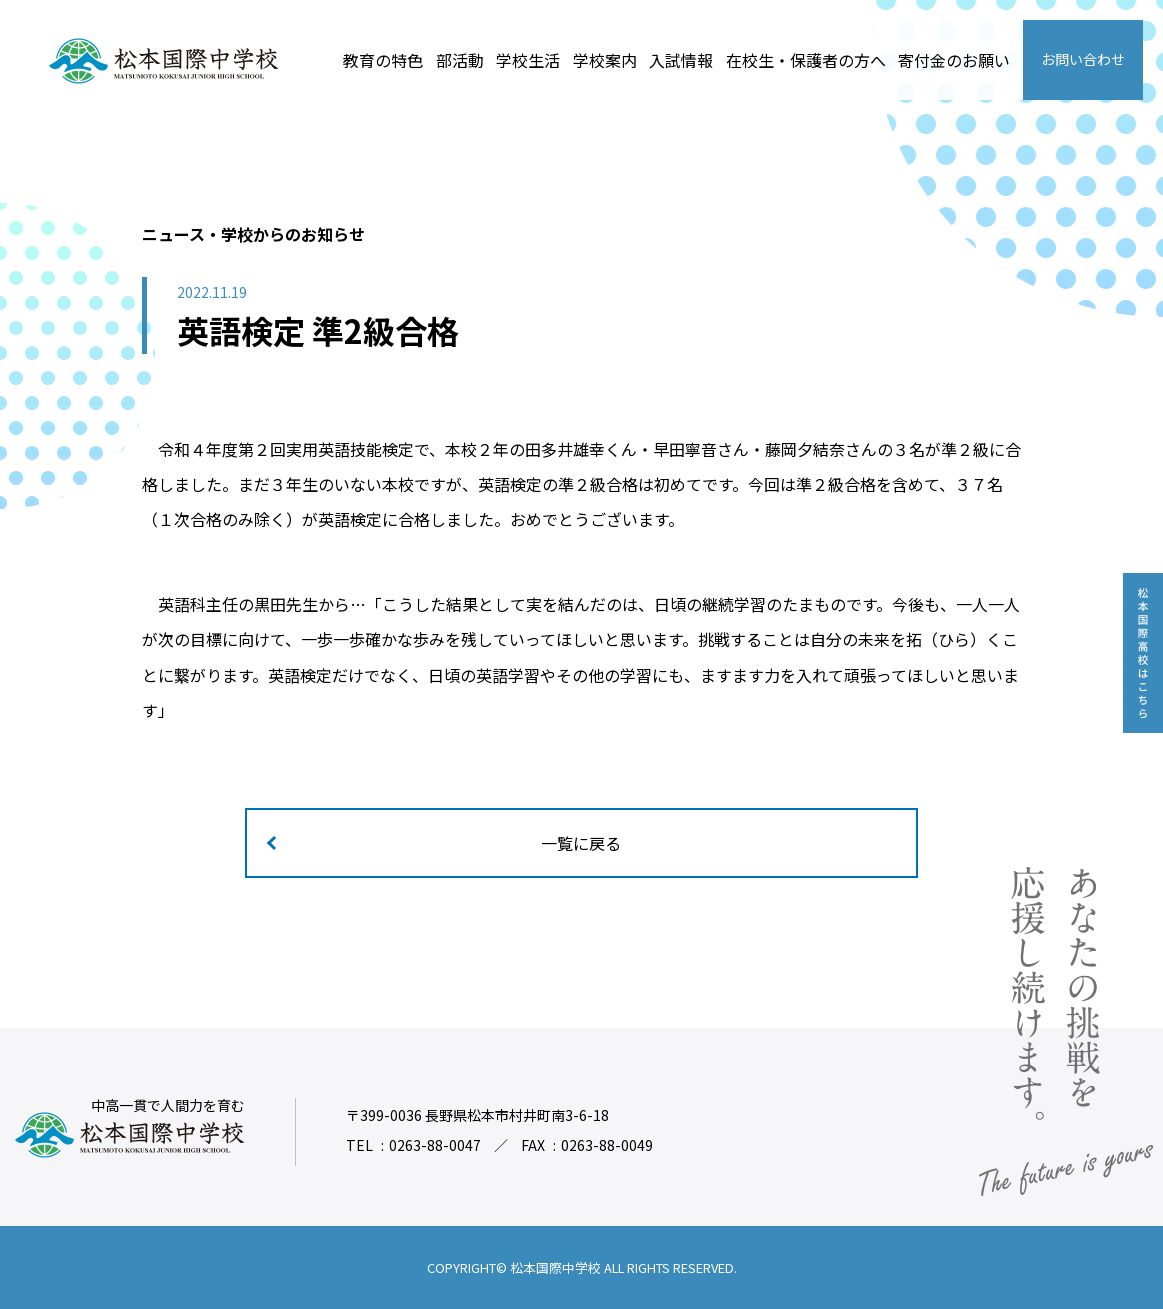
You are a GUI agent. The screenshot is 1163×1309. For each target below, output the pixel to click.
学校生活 (528, 60)
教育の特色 (383, 60)
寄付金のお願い (954, 60)
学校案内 (605, 60)
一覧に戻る (582, 843)
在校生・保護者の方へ (806, 60)
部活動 (460, 60)
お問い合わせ (1083, 59)
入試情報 (681, 60)
